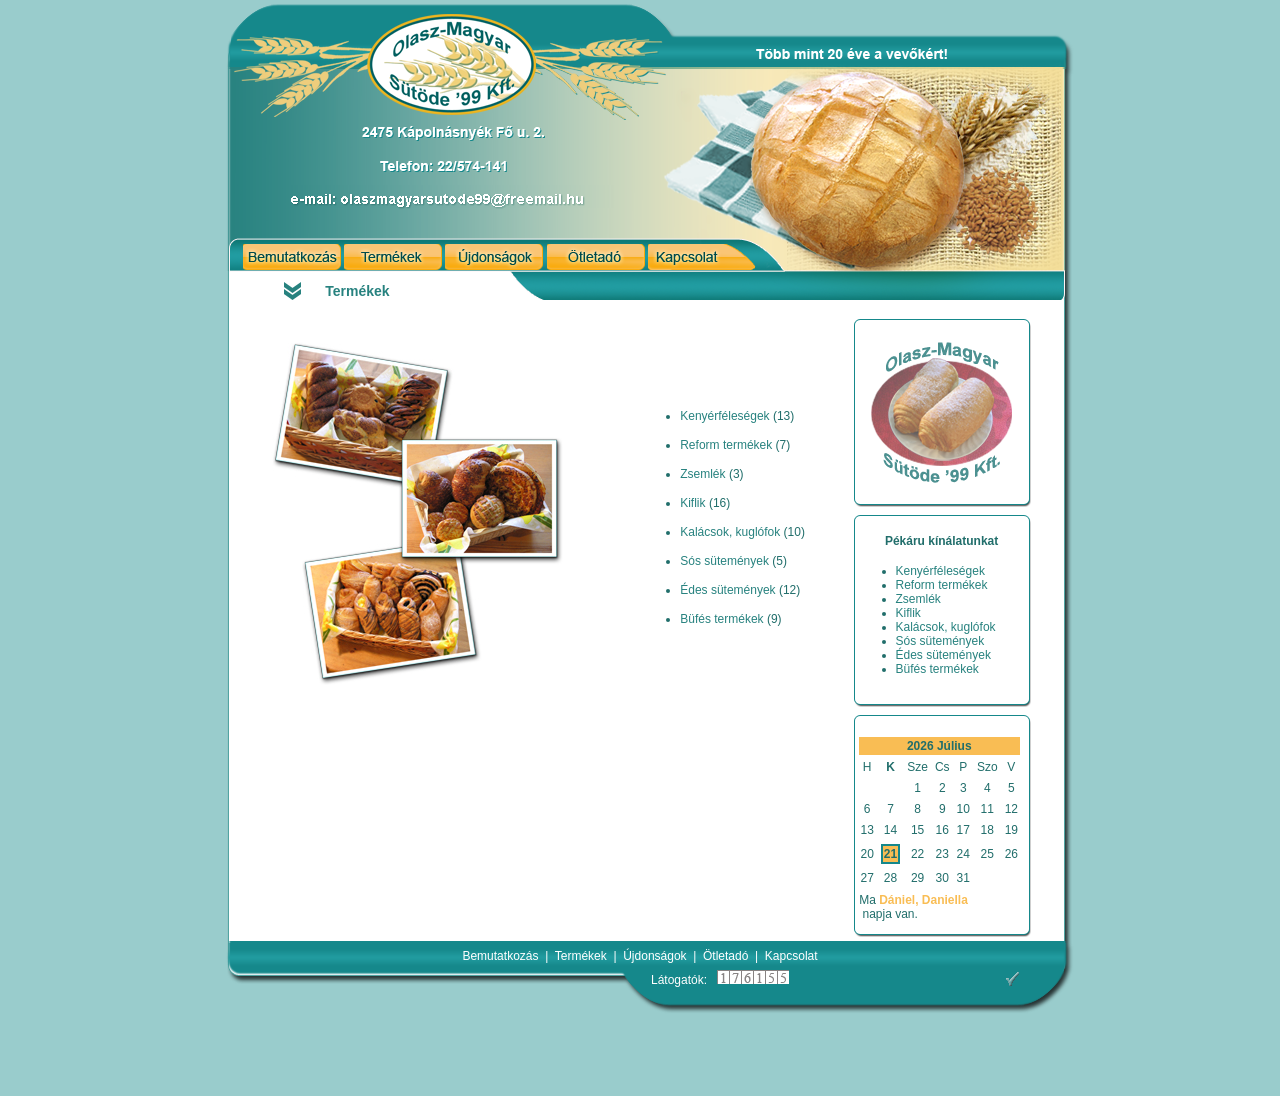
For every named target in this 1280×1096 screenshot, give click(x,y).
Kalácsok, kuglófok (730, 532)
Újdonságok (654, 956)
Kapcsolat (791, 956)
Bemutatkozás (500, 956)
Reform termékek (726, 445)
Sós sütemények (724, 561)
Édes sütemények (727, 590)
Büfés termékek (721, 619)
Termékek (581, 956)
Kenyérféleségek (724, 416)
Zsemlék (702, 474)
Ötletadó (725, 956)
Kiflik (692, 503)
